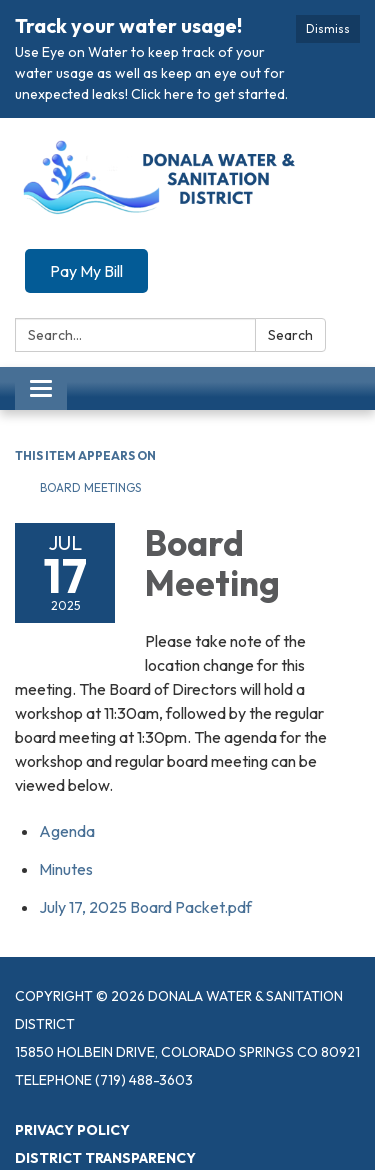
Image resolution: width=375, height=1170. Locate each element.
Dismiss (328, 28)
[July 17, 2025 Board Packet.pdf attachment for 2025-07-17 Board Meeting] (145, 864)
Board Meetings (90, 445)
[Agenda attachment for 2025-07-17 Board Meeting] (67, 788)
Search (290, 293)
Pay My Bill (86, 229)
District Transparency (105, 1115)
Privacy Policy (72, 1087)
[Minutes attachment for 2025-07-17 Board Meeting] (66, 826)
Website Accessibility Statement (145, 1143)
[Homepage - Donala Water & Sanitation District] (187, 138)
